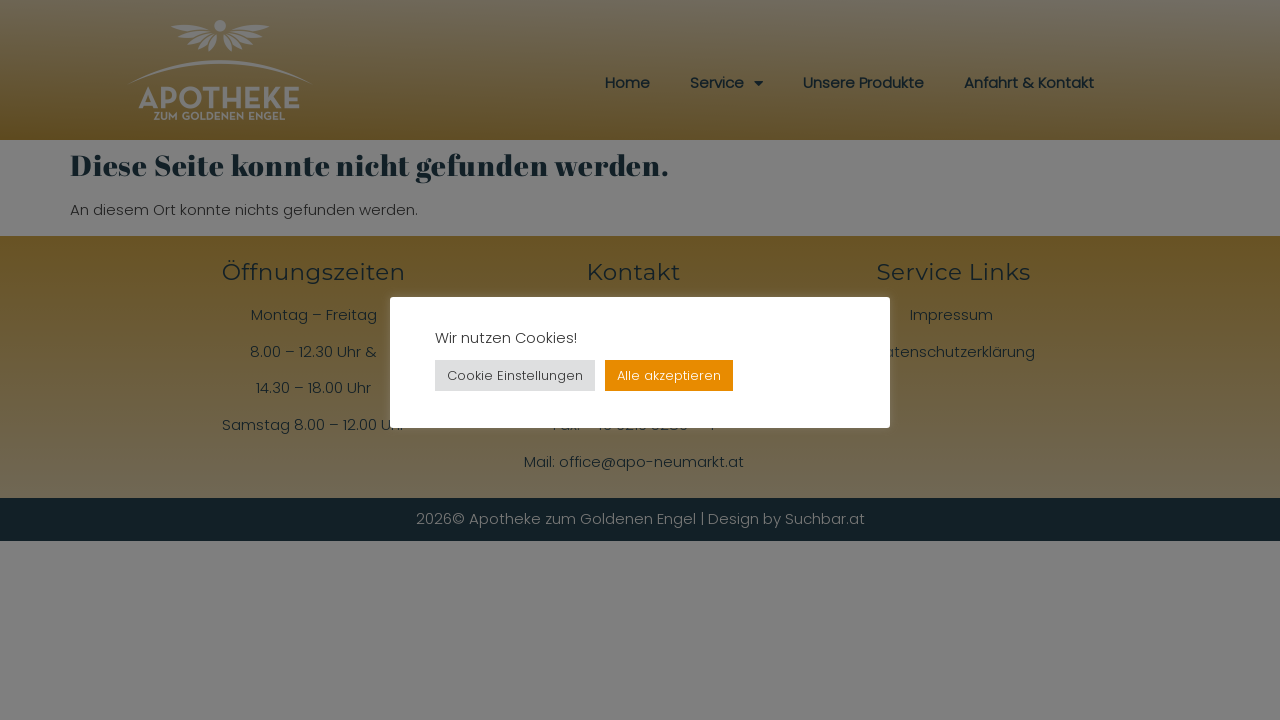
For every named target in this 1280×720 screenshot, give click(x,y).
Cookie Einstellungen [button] (515, 375)
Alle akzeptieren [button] (669, 375)
